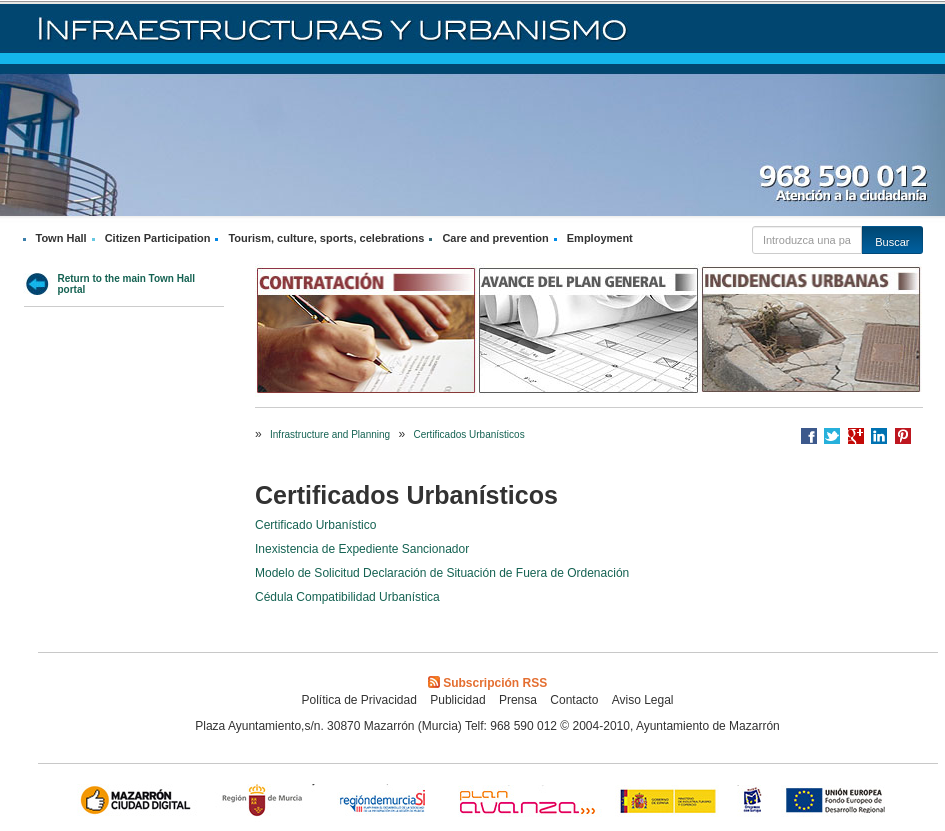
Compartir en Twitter (832, 436)
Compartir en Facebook (809, 436)
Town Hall (61, 238)
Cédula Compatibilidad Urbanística (347, 597)
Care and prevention (495, 238)
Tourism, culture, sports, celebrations (326, 238)
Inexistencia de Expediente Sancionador (362, 549)
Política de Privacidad (358, 700)
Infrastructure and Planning (330, 434)
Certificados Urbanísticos (468, 434)
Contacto (574, 700)
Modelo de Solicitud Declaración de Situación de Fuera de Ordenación (442, 573)
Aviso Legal (643, 700)
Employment (600, 238)
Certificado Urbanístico (315, 525)
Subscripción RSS (487, 683)
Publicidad (457, 700)
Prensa (518, 700)
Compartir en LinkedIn (879, 436)
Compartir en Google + (856, 436)
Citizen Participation (158, 238)
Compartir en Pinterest (903, 436)
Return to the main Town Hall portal (127, 284)
